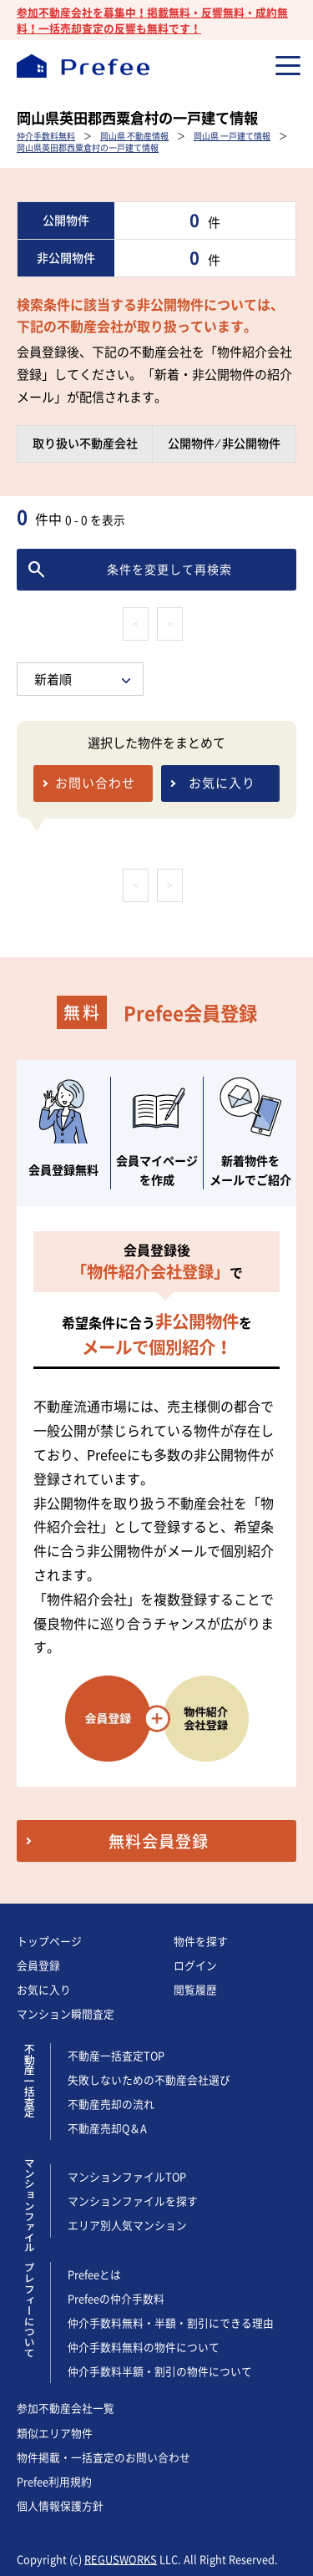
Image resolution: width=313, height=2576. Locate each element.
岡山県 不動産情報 (134, 135)
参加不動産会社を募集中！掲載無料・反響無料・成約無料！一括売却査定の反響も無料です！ (152, 20)
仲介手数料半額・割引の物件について (160, 2371)
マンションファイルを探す (133, 2200)
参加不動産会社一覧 (65, 2408)
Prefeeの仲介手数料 (116, 2298)
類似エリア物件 (55, 2433)
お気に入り (44, 1989)
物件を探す (201, 1941)
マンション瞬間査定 (65, 2013)
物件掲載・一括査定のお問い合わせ (103, 2457)
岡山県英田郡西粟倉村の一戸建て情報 (88, 147)
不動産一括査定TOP (116, 2055)
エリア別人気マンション (127, 2225)
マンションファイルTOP (127, 2176)
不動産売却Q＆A (108, 2128)
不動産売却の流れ (111, 2104)
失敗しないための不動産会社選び (149, 2079)
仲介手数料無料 (46, 135)
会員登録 (38, 1965)
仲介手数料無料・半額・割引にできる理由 (171, 2322)
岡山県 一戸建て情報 (232, 135)
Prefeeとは (94, 2274)
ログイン (195, 1965)
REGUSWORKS (120, 2559)
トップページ (49, 1941)
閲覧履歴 (195, 1989)
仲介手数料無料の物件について (144, 2347)
